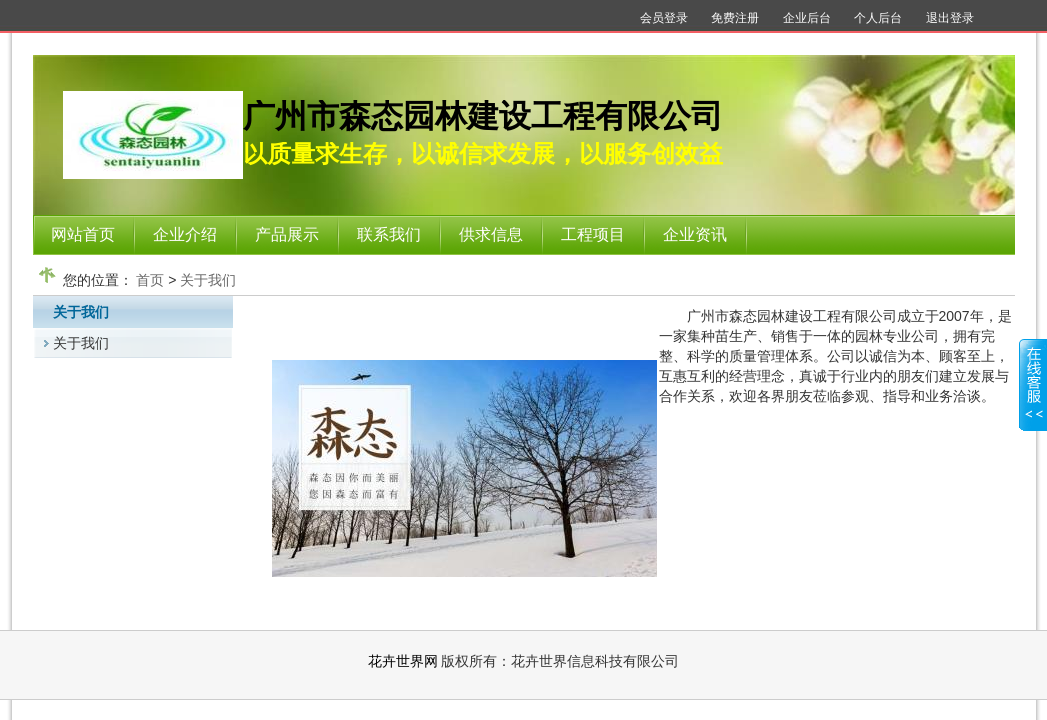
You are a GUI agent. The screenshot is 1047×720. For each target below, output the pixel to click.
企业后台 (807, 18)
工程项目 (593, 234)
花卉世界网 (403, 661)
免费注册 (735, 18)
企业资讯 (695, 234)
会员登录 (664, 18)
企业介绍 (185, 234)
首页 (150, 280)
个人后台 (878, 18)
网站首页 (83, 234)
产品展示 (287, 234)
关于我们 (208, 280)
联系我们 (389, 234)
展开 (1033, 397)
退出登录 (950, 18)
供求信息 (491, 234)
